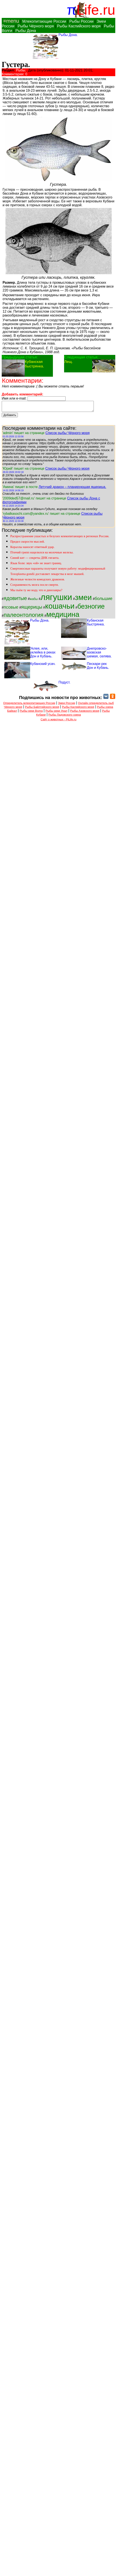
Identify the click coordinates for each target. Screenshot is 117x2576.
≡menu (10, 21)
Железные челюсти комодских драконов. (37, 581)
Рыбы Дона (25, 30)
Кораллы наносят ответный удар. (32, 549)
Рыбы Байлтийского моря (42, 708)
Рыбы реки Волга (31, 712)
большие (103, 600)
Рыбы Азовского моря (84, 712)
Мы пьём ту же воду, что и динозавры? (36, 592)
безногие (91, 608)
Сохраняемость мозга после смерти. (34, 586)
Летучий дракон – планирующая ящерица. (72, 489)
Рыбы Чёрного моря (36, 26)
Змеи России (66, 705)
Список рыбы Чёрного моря (67, 435)
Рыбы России (81, 21)
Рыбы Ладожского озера (64, 716)
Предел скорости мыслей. (27, 543)
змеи (83, 599)
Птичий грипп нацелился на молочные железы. (42, 554)
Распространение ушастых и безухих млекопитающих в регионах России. (59, 538)
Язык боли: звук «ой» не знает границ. (36, 565)
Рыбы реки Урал (57, 712)
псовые (11, 609)
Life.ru (95, 10)
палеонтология (23, 617)
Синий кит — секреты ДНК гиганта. (34, 559)
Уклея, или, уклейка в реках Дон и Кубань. (42, 654)
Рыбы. (21, 70)
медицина (62, 616)
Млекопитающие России (44, 21)
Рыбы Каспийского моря (79, 26)
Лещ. (68, 361)
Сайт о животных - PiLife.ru (58, 721)
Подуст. (64, 684)
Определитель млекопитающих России (29, 705)
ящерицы (31, 609)
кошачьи (60, 608)
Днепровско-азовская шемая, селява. (99, 654)
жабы (34, 601)
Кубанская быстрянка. (34, 363)
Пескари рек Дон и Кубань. (98, 667)
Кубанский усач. (43, 666)
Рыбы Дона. (68, 35)
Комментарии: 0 (14, 74)
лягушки (56, 599)
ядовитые (15, 600)
